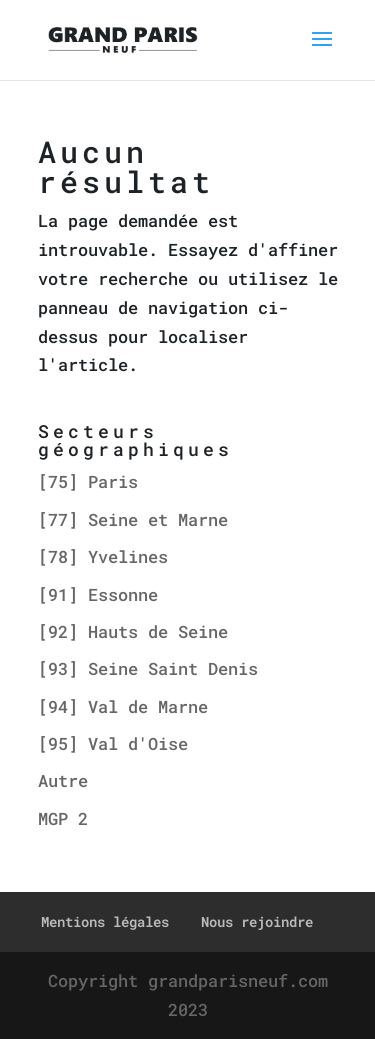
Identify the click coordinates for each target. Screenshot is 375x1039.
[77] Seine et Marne (133, 519)
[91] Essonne (98, 594)
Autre (63, 780)
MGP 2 (63, 818)
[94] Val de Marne (123, 706)
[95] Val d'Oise (113, 743)
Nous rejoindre (257, 921)
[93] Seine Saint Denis (148, 668)
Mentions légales (105, 921)
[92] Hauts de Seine (133, 631)
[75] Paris (88, 481)
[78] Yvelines (103, 556)
